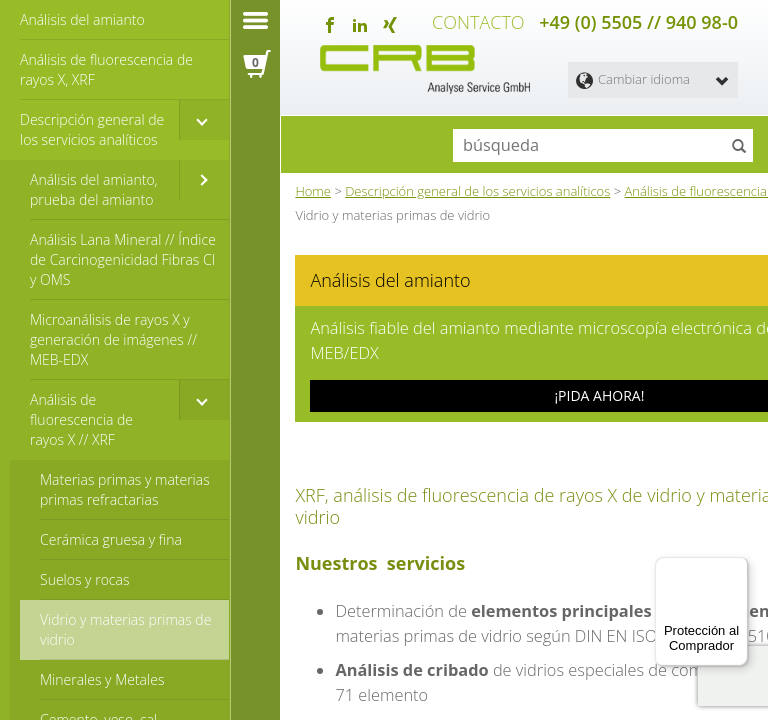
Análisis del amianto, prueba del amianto (94, 189)
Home (313, 185)
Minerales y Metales (102, 679)
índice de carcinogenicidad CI (574, 667)
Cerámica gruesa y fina (111, 539)
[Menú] (736, 569)
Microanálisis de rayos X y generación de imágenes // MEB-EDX (113, 339)
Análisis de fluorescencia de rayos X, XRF (106, 69)
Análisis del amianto (82, 19)
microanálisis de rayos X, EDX (456, 698)
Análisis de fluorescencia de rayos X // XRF (81, 419)
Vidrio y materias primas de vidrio (125, 629)
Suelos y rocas (84, 579)
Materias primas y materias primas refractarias (125, 489)
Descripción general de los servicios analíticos (92, 129)
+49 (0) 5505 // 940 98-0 (638, 20)
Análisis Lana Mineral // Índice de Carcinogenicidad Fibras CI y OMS (123, 259)
